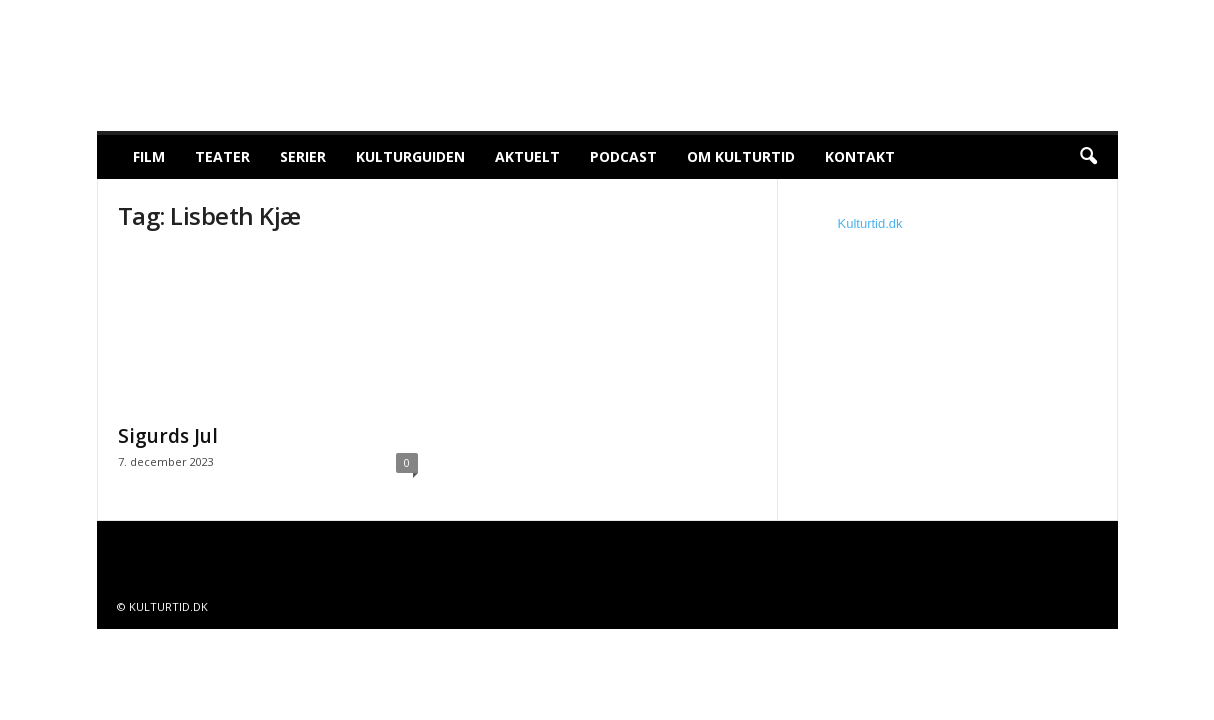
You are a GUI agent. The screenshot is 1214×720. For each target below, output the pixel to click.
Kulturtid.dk (870, 223)
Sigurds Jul (168, 436)
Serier (303, 156)
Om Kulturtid (741, 156)
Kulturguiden (410, 156)
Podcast (623, 156)
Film (149, 156)
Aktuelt (527, 156)
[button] (1088, 157)
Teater (222, 156)
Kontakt (860, 156)
